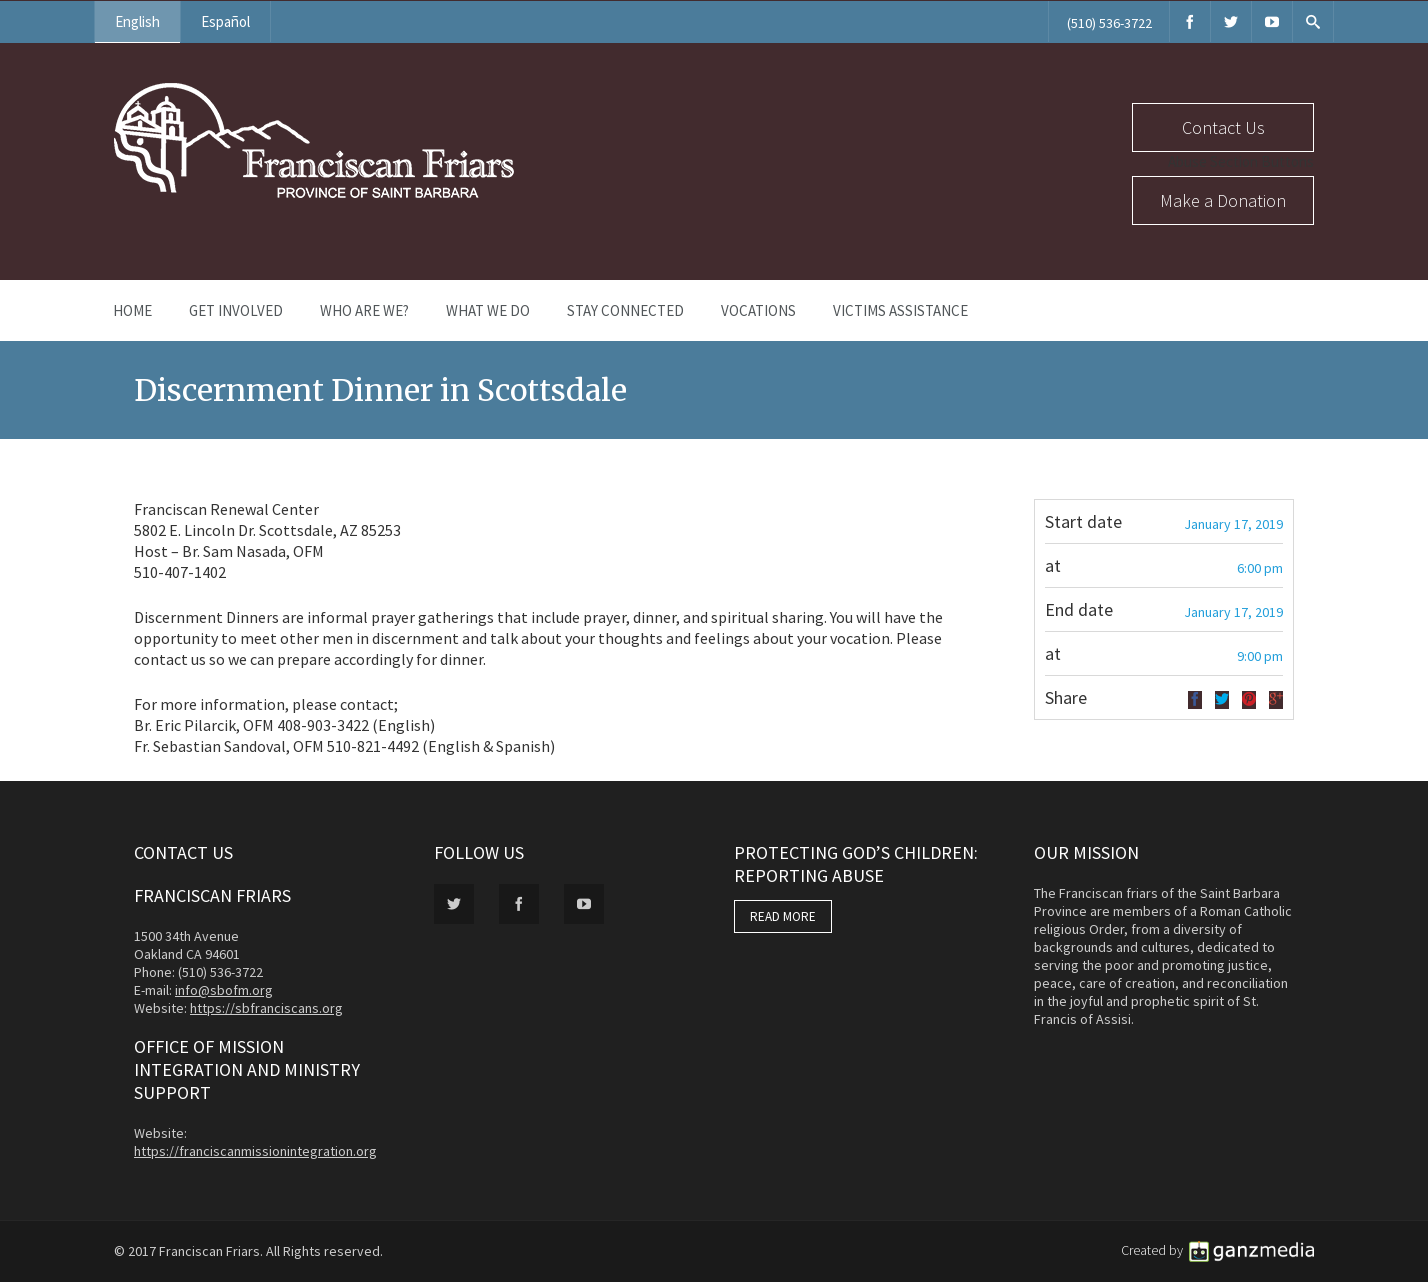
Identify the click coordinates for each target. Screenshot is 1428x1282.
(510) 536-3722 (1109, 23)
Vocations (758, 310)
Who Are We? (364, 310)
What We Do (488, 310)
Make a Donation (1223, 200)
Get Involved (236, 310)
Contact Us (1223, 127)
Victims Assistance (900, 310)
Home (132, 310)
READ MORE (783, 916)
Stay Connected (625, 310)
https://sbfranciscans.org (266, 1008)
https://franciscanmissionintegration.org (255, 1151)
